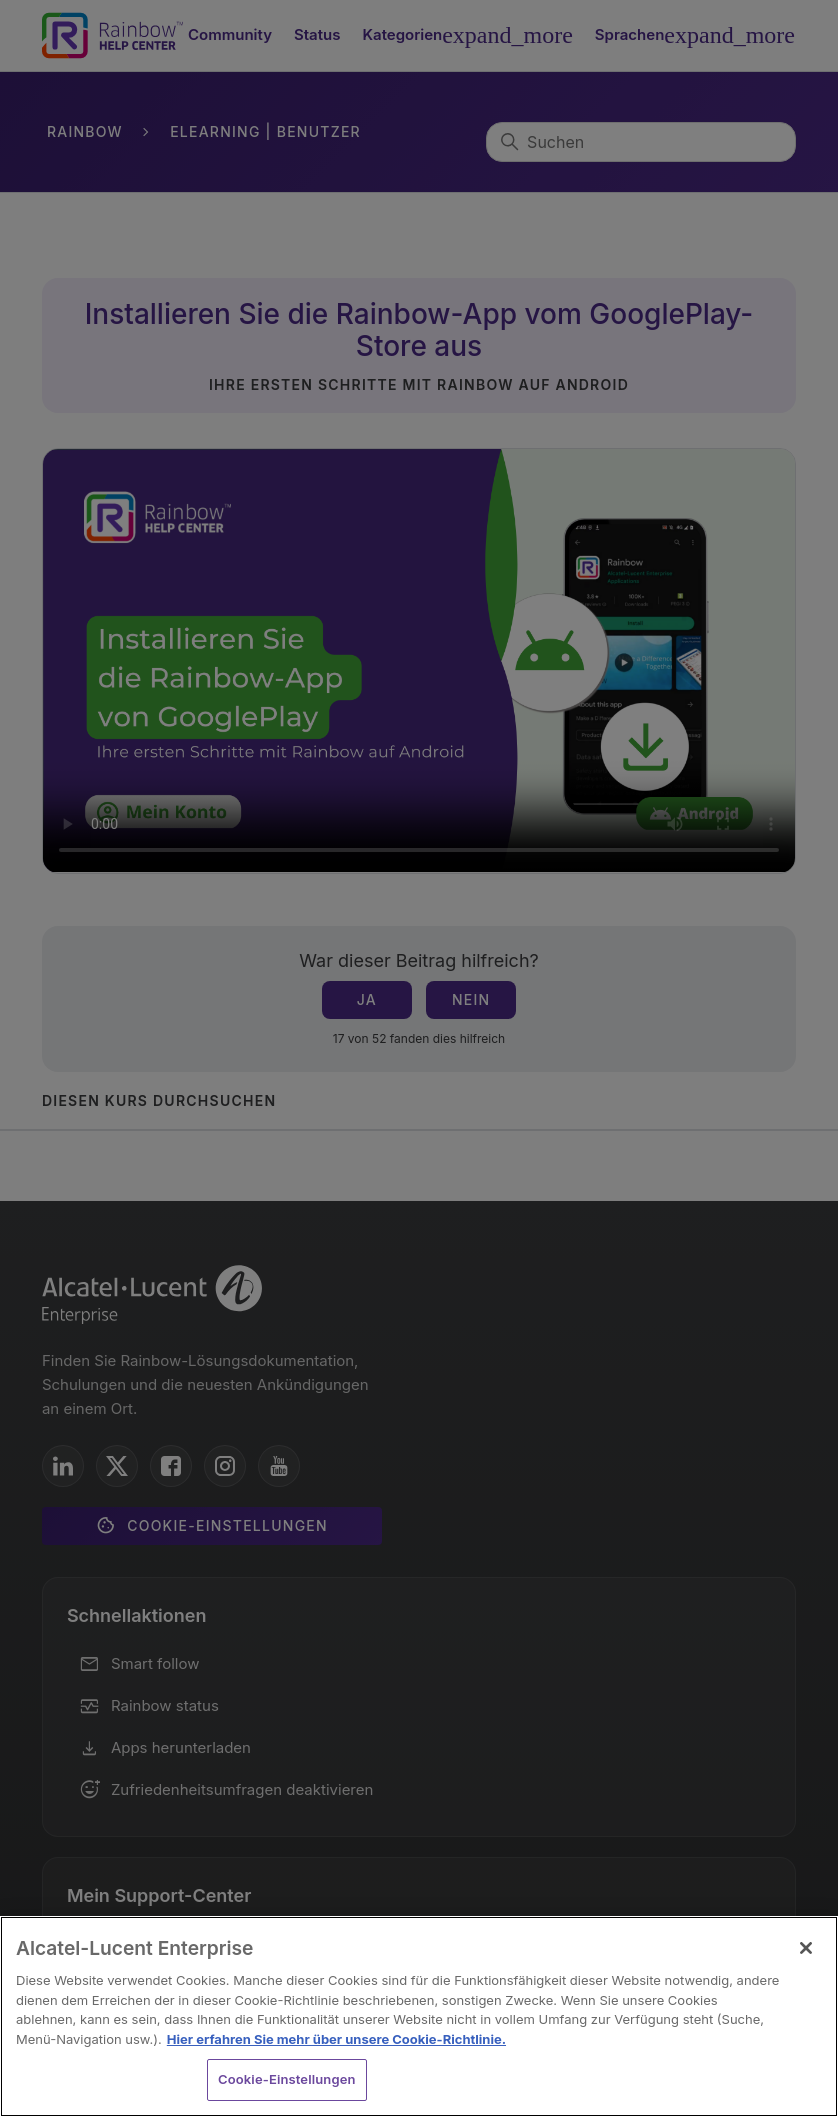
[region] (419, 2016)
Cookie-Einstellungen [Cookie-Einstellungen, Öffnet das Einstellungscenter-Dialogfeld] (287, 2079)
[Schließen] (806, 1948)
